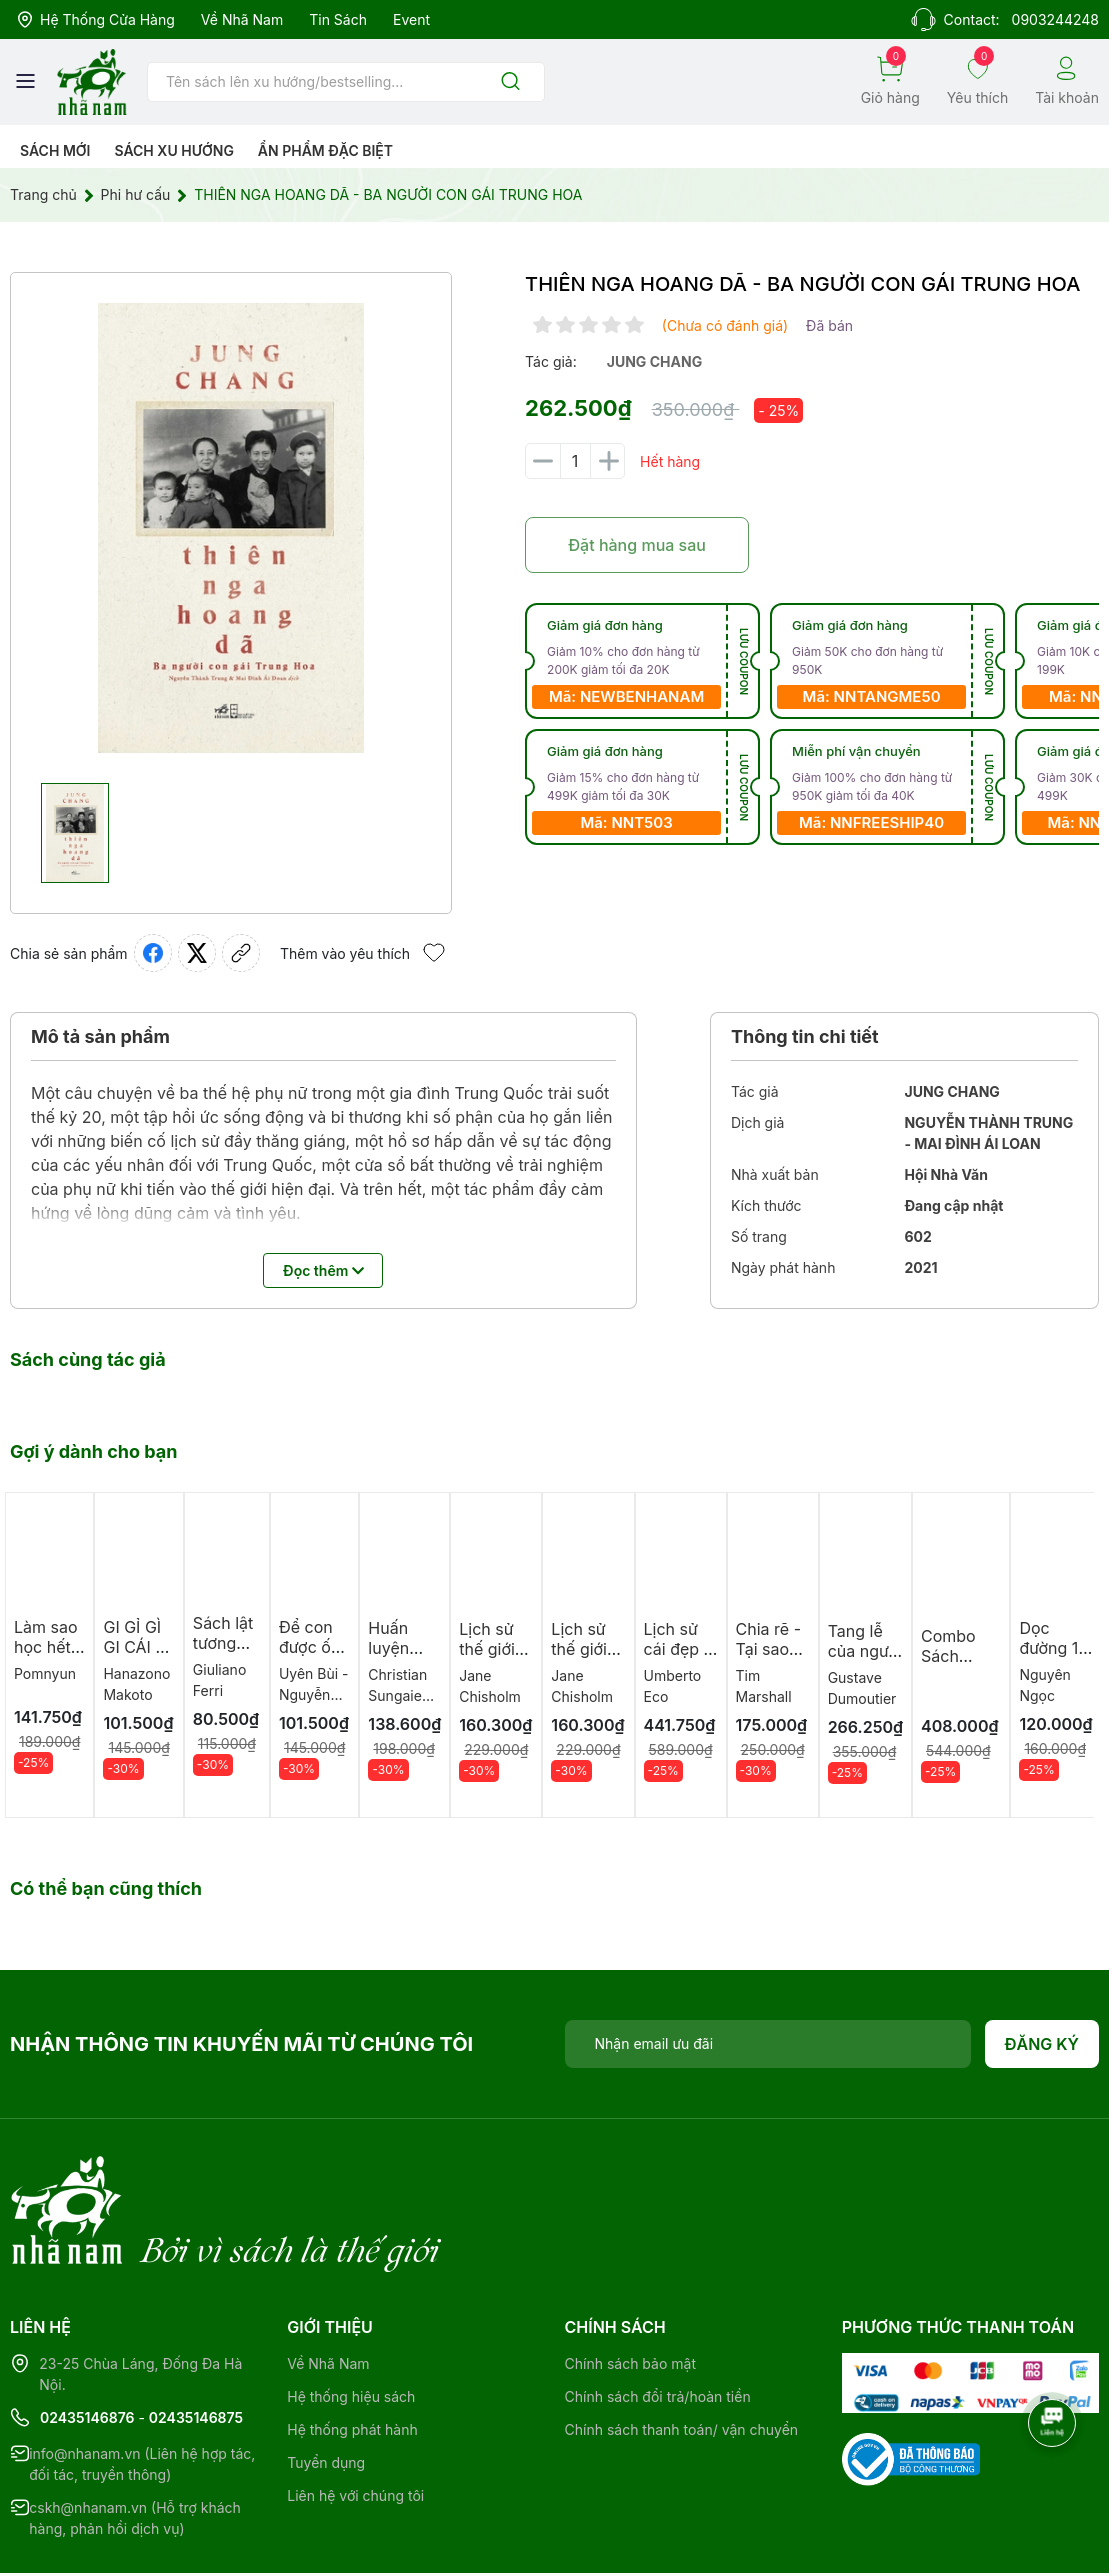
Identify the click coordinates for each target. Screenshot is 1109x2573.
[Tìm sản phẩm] (346, 82)
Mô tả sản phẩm (100, 1036)
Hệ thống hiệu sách (351, 2314)
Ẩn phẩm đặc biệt (325, 150)
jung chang (654, 361)
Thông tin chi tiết (805, 1036)
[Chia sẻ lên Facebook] (153, 953)
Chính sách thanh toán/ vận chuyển (682, 2347)
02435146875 (196, 2335)
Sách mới (55, 150)
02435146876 (87, 2335)
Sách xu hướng (173, 150)
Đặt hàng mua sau (637, 545)
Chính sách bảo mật (630, 2281)
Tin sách (338, 19)
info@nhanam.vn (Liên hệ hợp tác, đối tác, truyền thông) (142, 2382)
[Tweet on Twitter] (197, 953)
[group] (231, 528)
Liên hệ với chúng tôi (355, 2413)
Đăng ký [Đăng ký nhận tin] (1042, 2044)
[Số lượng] (575, 461)
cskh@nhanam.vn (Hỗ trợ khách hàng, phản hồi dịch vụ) (135, 2436)
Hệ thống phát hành (352, 2347)
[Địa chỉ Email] (768, 2044)
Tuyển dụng (326, 2380)
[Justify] (510, 82)
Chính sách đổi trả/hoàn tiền (658, 2314)
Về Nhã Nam (242, 19)
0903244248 (1055, 19)
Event (411, 19)
